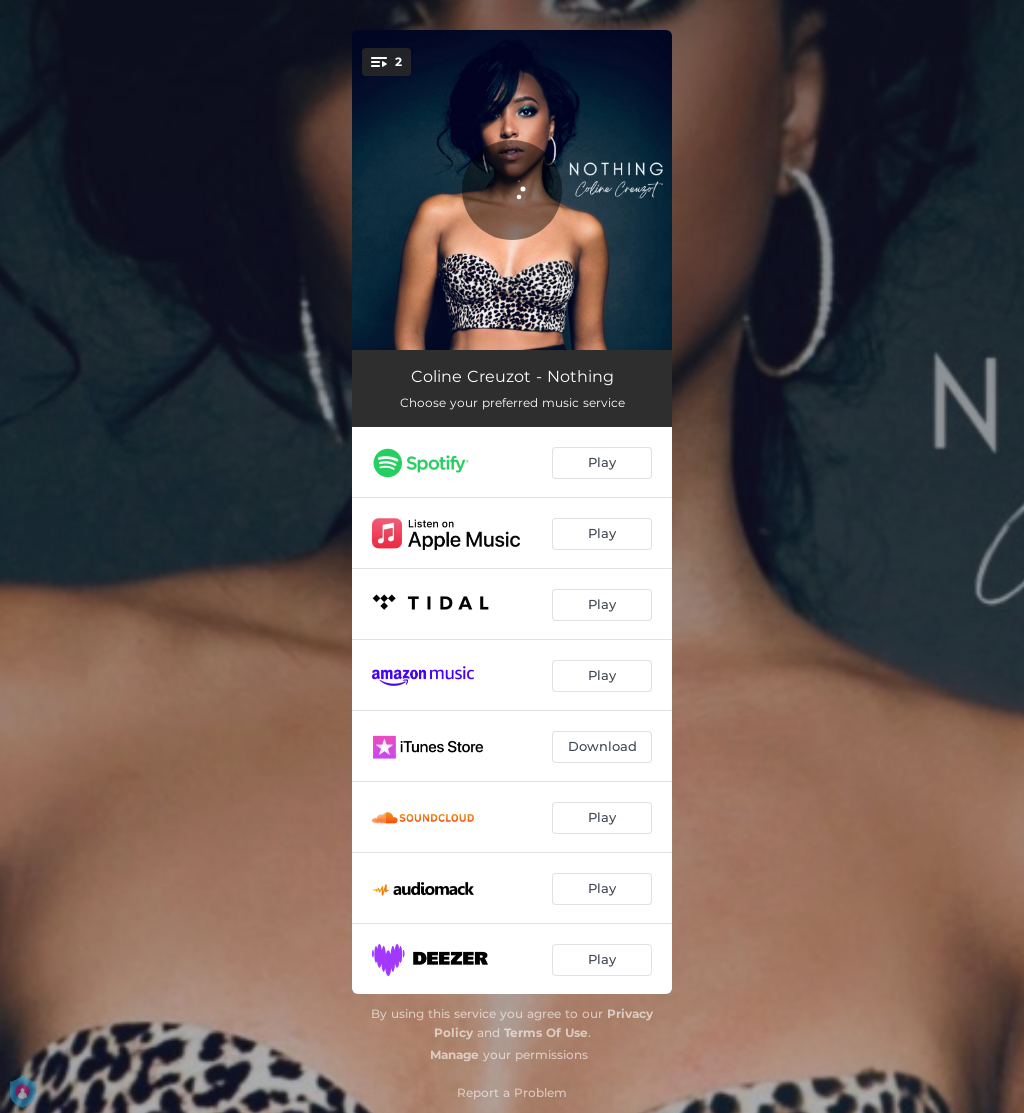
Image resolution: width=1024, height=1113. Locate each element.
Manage (454, 1054)
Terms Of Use (546, 1032)
